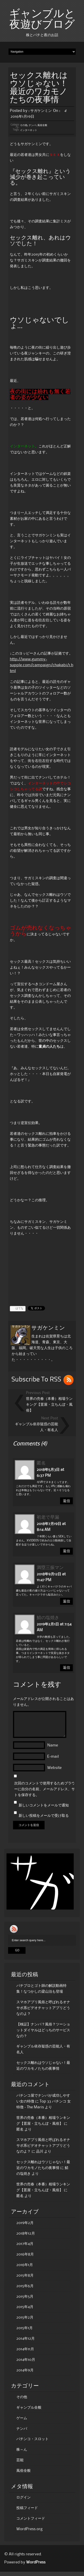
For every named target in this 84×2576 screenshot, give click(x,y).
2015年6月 (25, 2286)
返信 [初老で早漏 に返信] (66, 1551)
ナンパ (32, 125)
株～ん (21, 2449)
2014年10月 (25, 2359)
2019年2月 (25, 2223)
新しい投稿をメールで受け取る (44, 1815)
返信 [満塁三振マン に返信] (66, 1601)
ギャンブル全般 (28, 2407)
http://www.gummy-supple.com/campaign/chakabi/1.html (41, 665)
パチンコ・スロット (32, 2439)
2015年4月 (24, 2307)
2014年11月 (25, 2349)
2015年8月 (25, 2275)
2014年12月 (25, 2338)
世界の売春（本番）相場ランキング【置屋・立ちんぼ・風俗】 (49, 1404)
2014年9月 (25, 2370)
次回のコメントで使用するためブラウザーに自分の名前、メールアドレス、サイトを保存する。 (46, 1789)
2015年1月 (24, 2328)
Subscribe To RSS (36, 1379)
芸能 (20, 2460)
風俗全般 (42, 125)
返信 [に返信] (66, 1501)
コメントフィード (30, 2518)
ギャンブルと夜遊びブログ (42, 20)
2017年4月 (24, 2244)
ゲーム (21, 2418)
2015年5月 (24, 2296)
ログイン (23, 2497)
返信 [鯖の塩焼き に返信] (66, 1667)
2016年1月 (24, 2265)
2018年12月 (25, 2233)
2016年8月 (25, 2254)
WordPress (35, 2562)
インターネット (28, 130)
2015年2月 (24, 2317)
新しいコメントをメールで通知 (44, 1805)
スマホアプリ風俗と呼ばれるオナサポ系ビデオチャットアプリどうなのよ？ (43, 2008)
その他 (23, 125)
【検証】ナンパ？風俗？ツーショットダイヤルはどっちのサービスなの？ (43, 2030)
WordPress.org (29, 2529)
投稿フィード (27, 2508)
